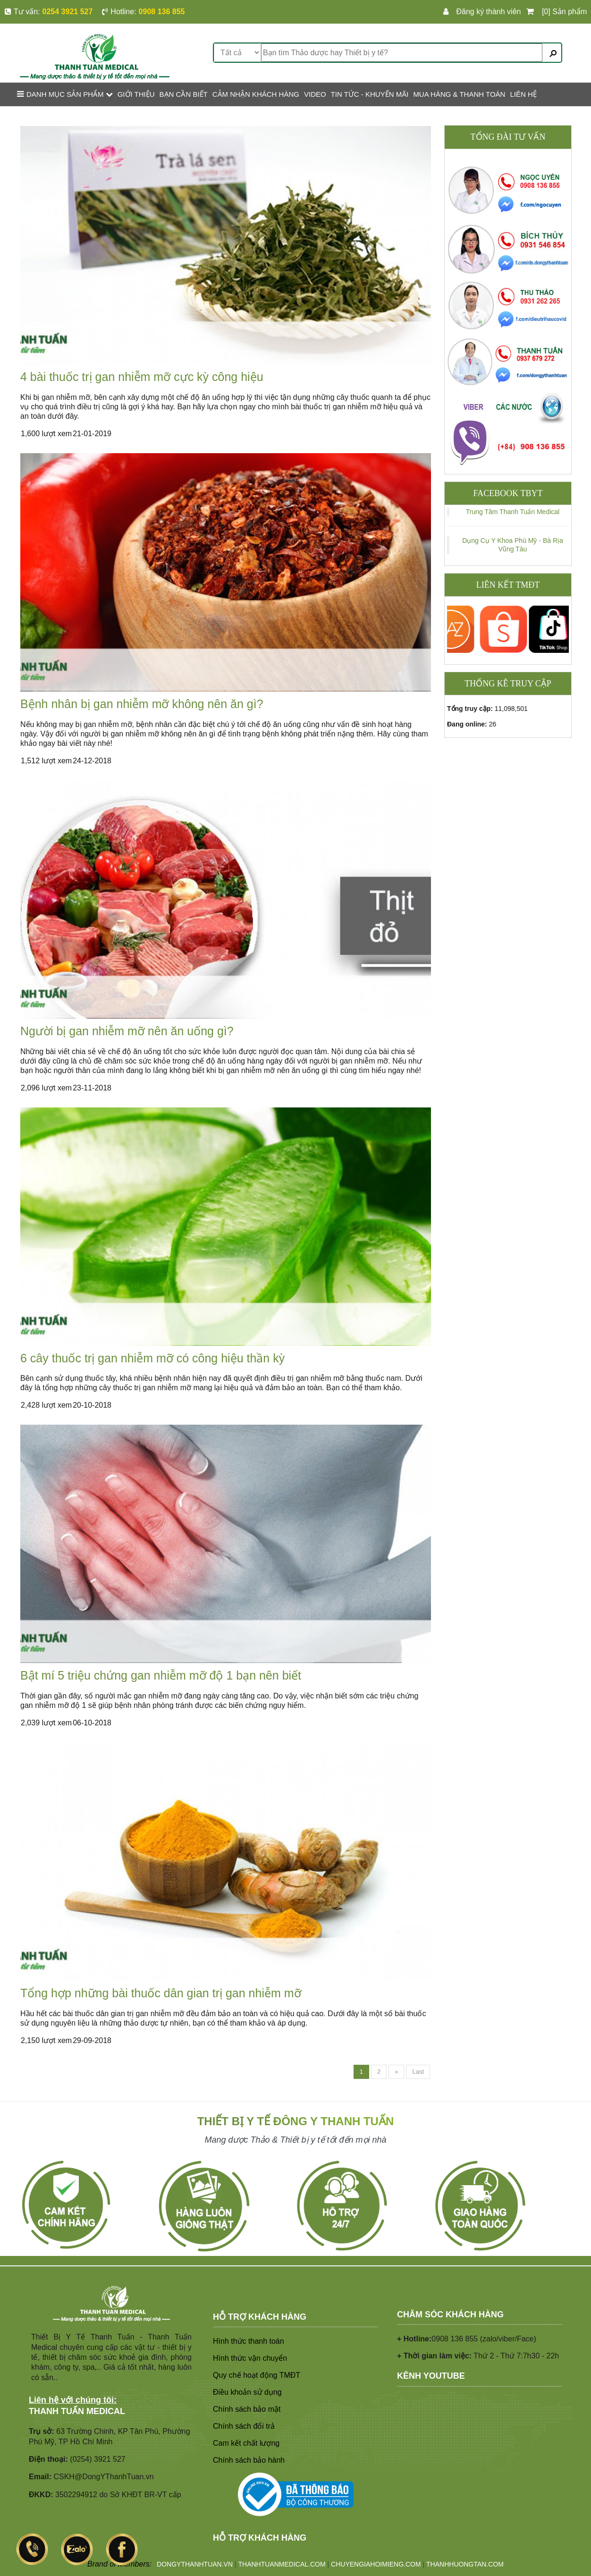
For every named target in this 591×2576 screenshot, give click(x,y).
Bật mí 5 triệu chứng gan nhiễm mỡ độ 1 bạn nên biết (160, 1675)
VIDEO (315, 94)
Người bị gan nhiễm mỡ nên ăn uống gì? (127, 1031)
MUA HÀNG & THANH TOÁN (459, 94)
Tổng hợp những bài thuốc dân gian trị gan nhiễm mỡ (160, 1993)
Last (418, 2071)
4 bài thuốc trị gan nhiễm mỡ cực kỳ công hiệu (141, 376)
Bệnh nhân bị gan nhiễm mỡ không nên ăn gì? (141, 703)
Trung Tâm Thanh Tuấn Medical (512, 511)
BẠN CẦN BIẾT (184, 94)
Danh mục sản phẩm (65, 94)
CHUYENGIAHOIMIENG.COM (376, 2564)
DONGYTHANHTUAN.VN (195, 2564)
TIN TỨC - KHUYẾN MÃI (370, 94)
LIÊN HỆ (523, 94)
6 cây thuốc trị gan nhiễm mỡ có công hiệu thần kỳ (152, 1358)
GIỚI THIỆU (136, 94)
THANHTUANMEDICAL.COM (282, 2564)
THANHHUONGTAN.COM (465, 2564)
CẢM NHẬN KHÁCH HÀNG (255, 94)
